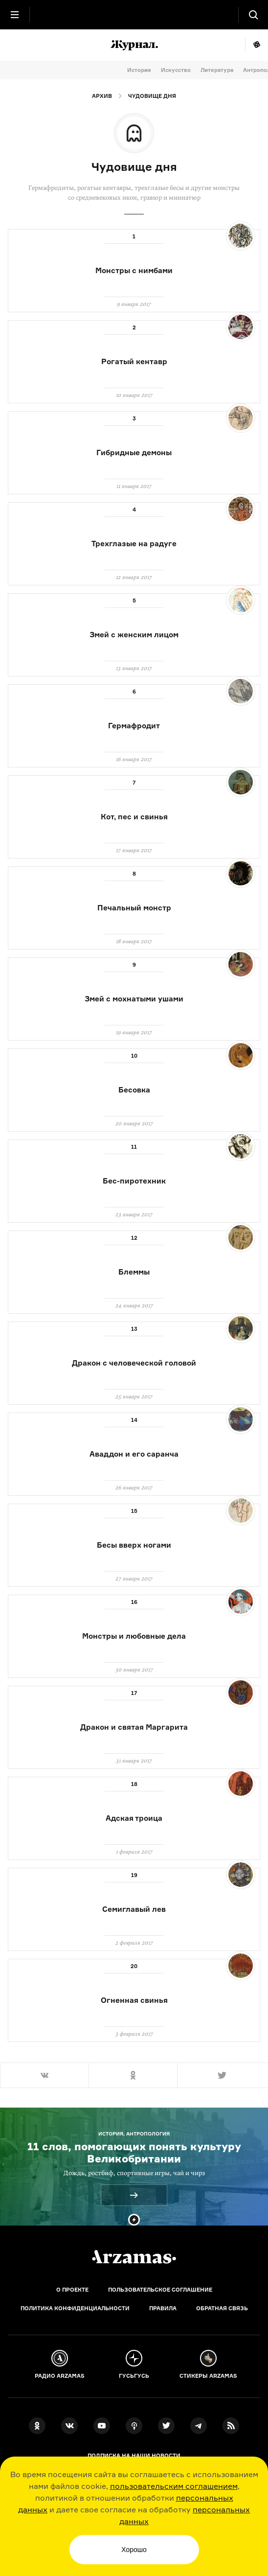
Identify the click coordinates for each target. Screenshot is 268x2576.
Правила (163, 2308)
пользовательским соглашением (174, 2486)
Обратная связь (222, 2308)
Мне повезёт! (256, 45)
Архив (102, 96)
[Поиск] (253, 14)
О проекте (72, 2289)
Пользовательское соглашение (160, 2289)
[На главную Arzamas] (134, 14)
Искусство (176, 70)
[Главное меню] (14, 14)
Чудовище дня (152, 96)
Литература (217, 70)
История (139, 70)
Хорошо (134, 2549)
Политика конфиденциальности (75, 2308)
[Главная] (134, 2257)
